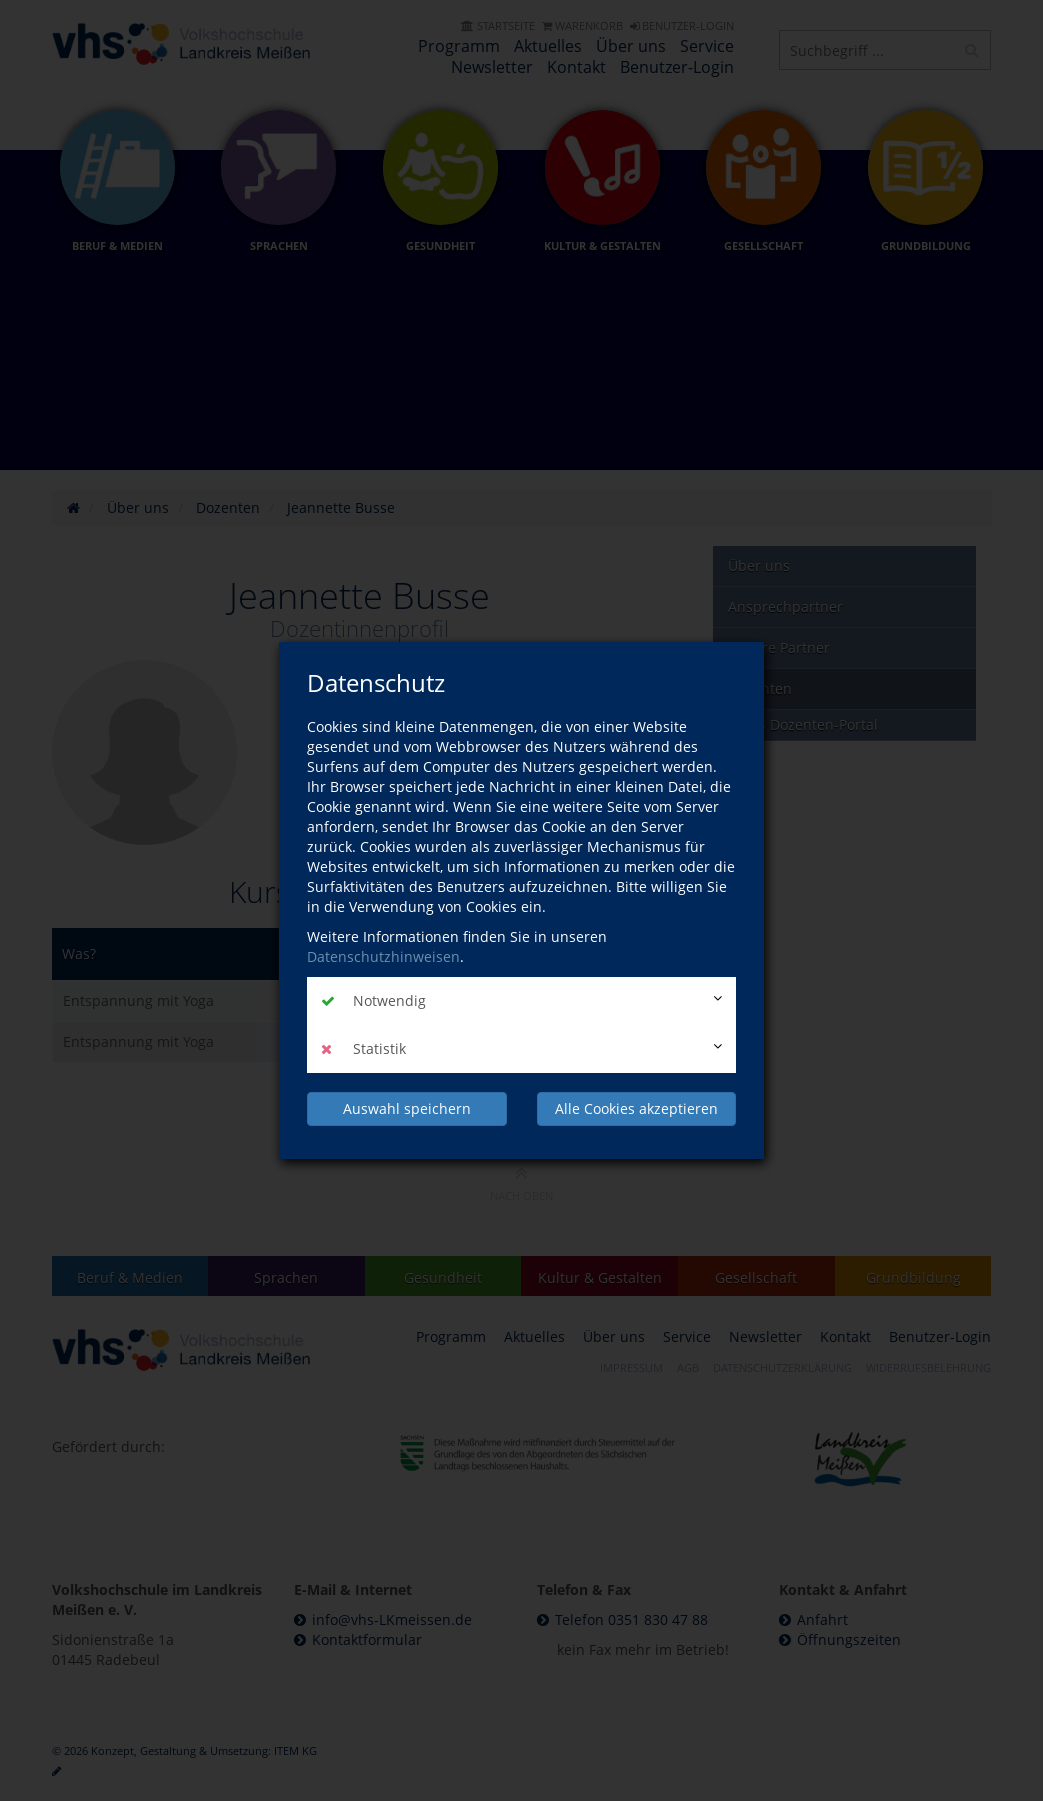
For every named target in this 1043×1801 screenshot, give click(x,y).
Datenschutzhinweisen (383, 956)
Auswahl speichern (407, 1108)
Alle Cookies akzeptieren (636, 1108)
